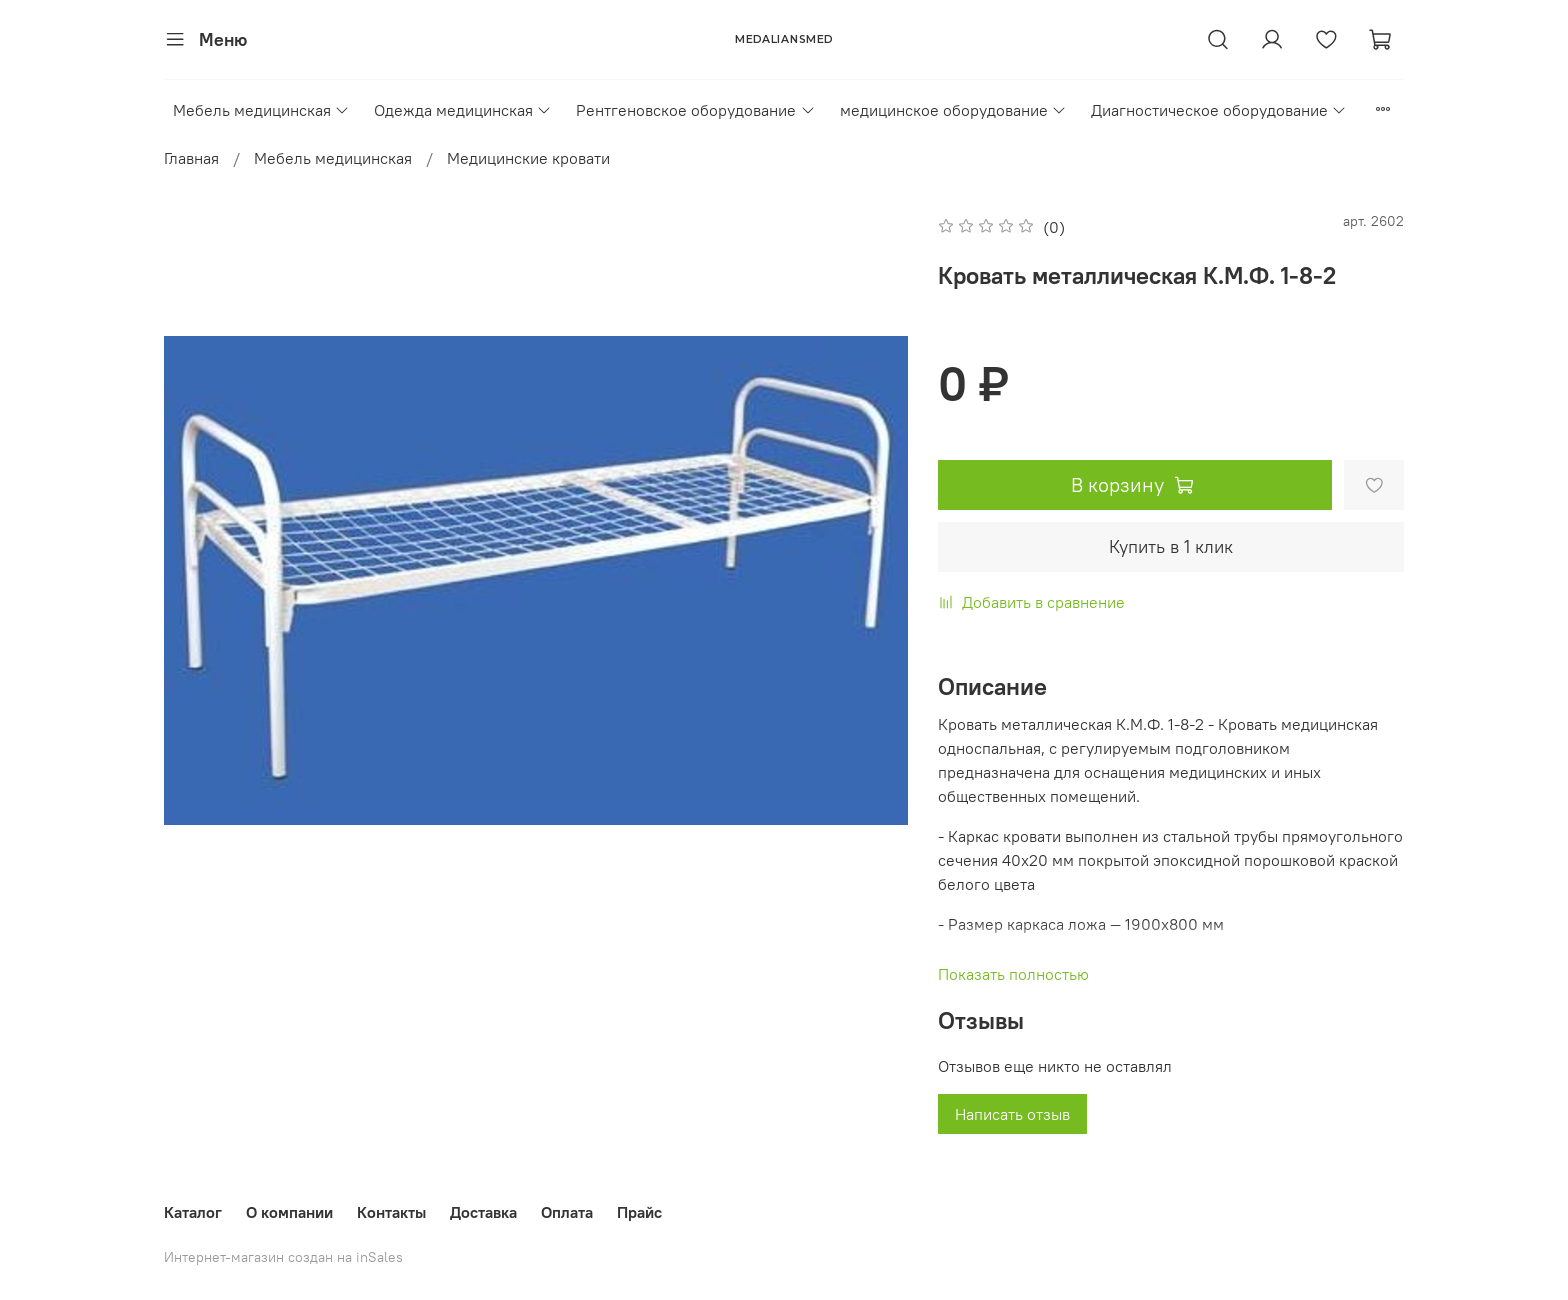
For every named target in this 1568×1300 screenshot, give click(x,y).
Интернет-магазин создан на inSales (283, 1257)
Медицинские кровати (528, 158)
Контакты (391, 1212)
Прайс (639, 1212)
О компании (289, 1212)
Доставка (483, 1212)
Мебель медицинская (261, 110)
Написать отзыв (1012, 1114)
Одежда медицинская (463, 110)
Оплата (567, 1212)
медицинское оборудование (953, 110)
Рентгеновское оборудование (695, 110)
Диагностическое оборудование (1219, 110)
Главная (191, 158)
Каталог (193, 1212)
